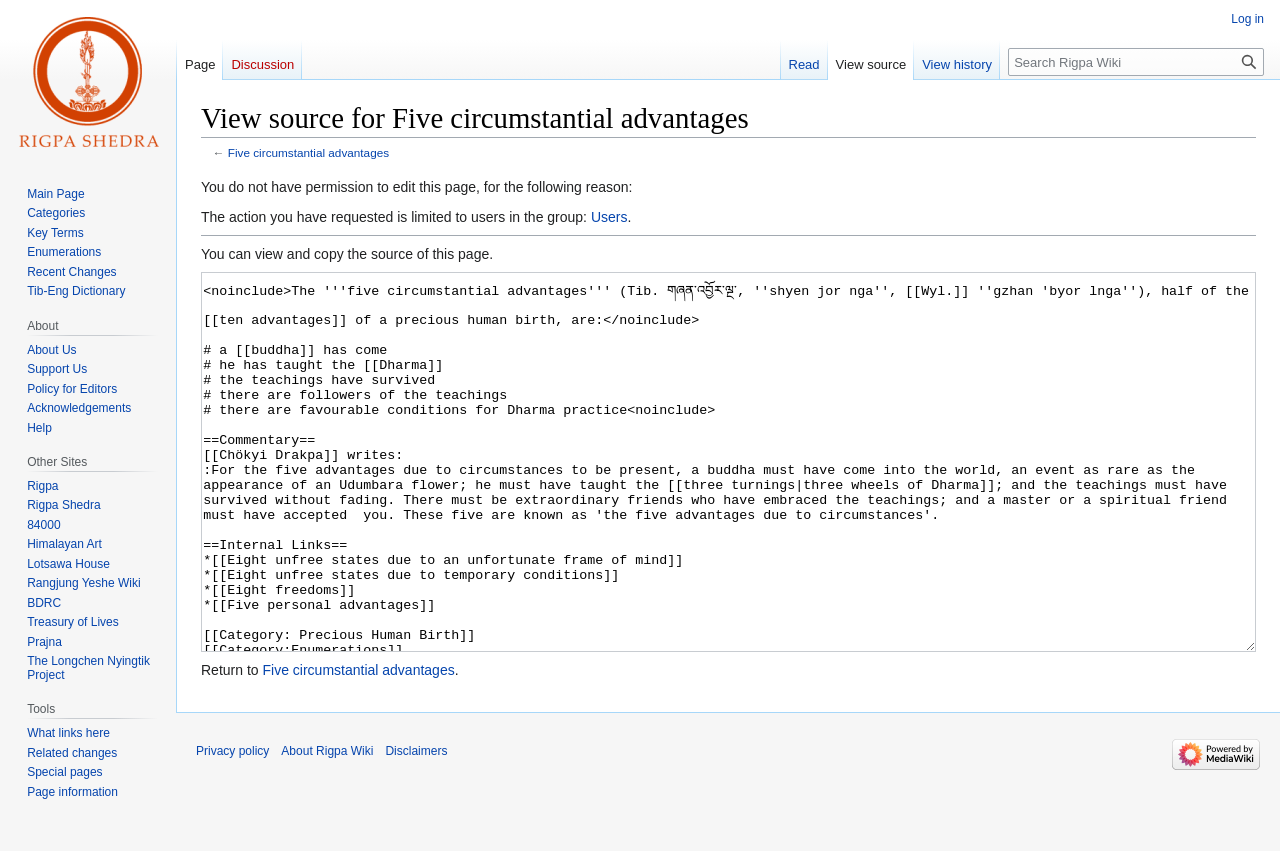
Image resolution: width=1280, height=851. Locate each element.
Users (609, 217)
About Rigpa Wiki (327, 826)
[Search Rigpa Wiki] (1136, 62)
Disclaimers (416, 826)
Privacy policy (232, 826)
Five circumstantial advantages (308, 152)
